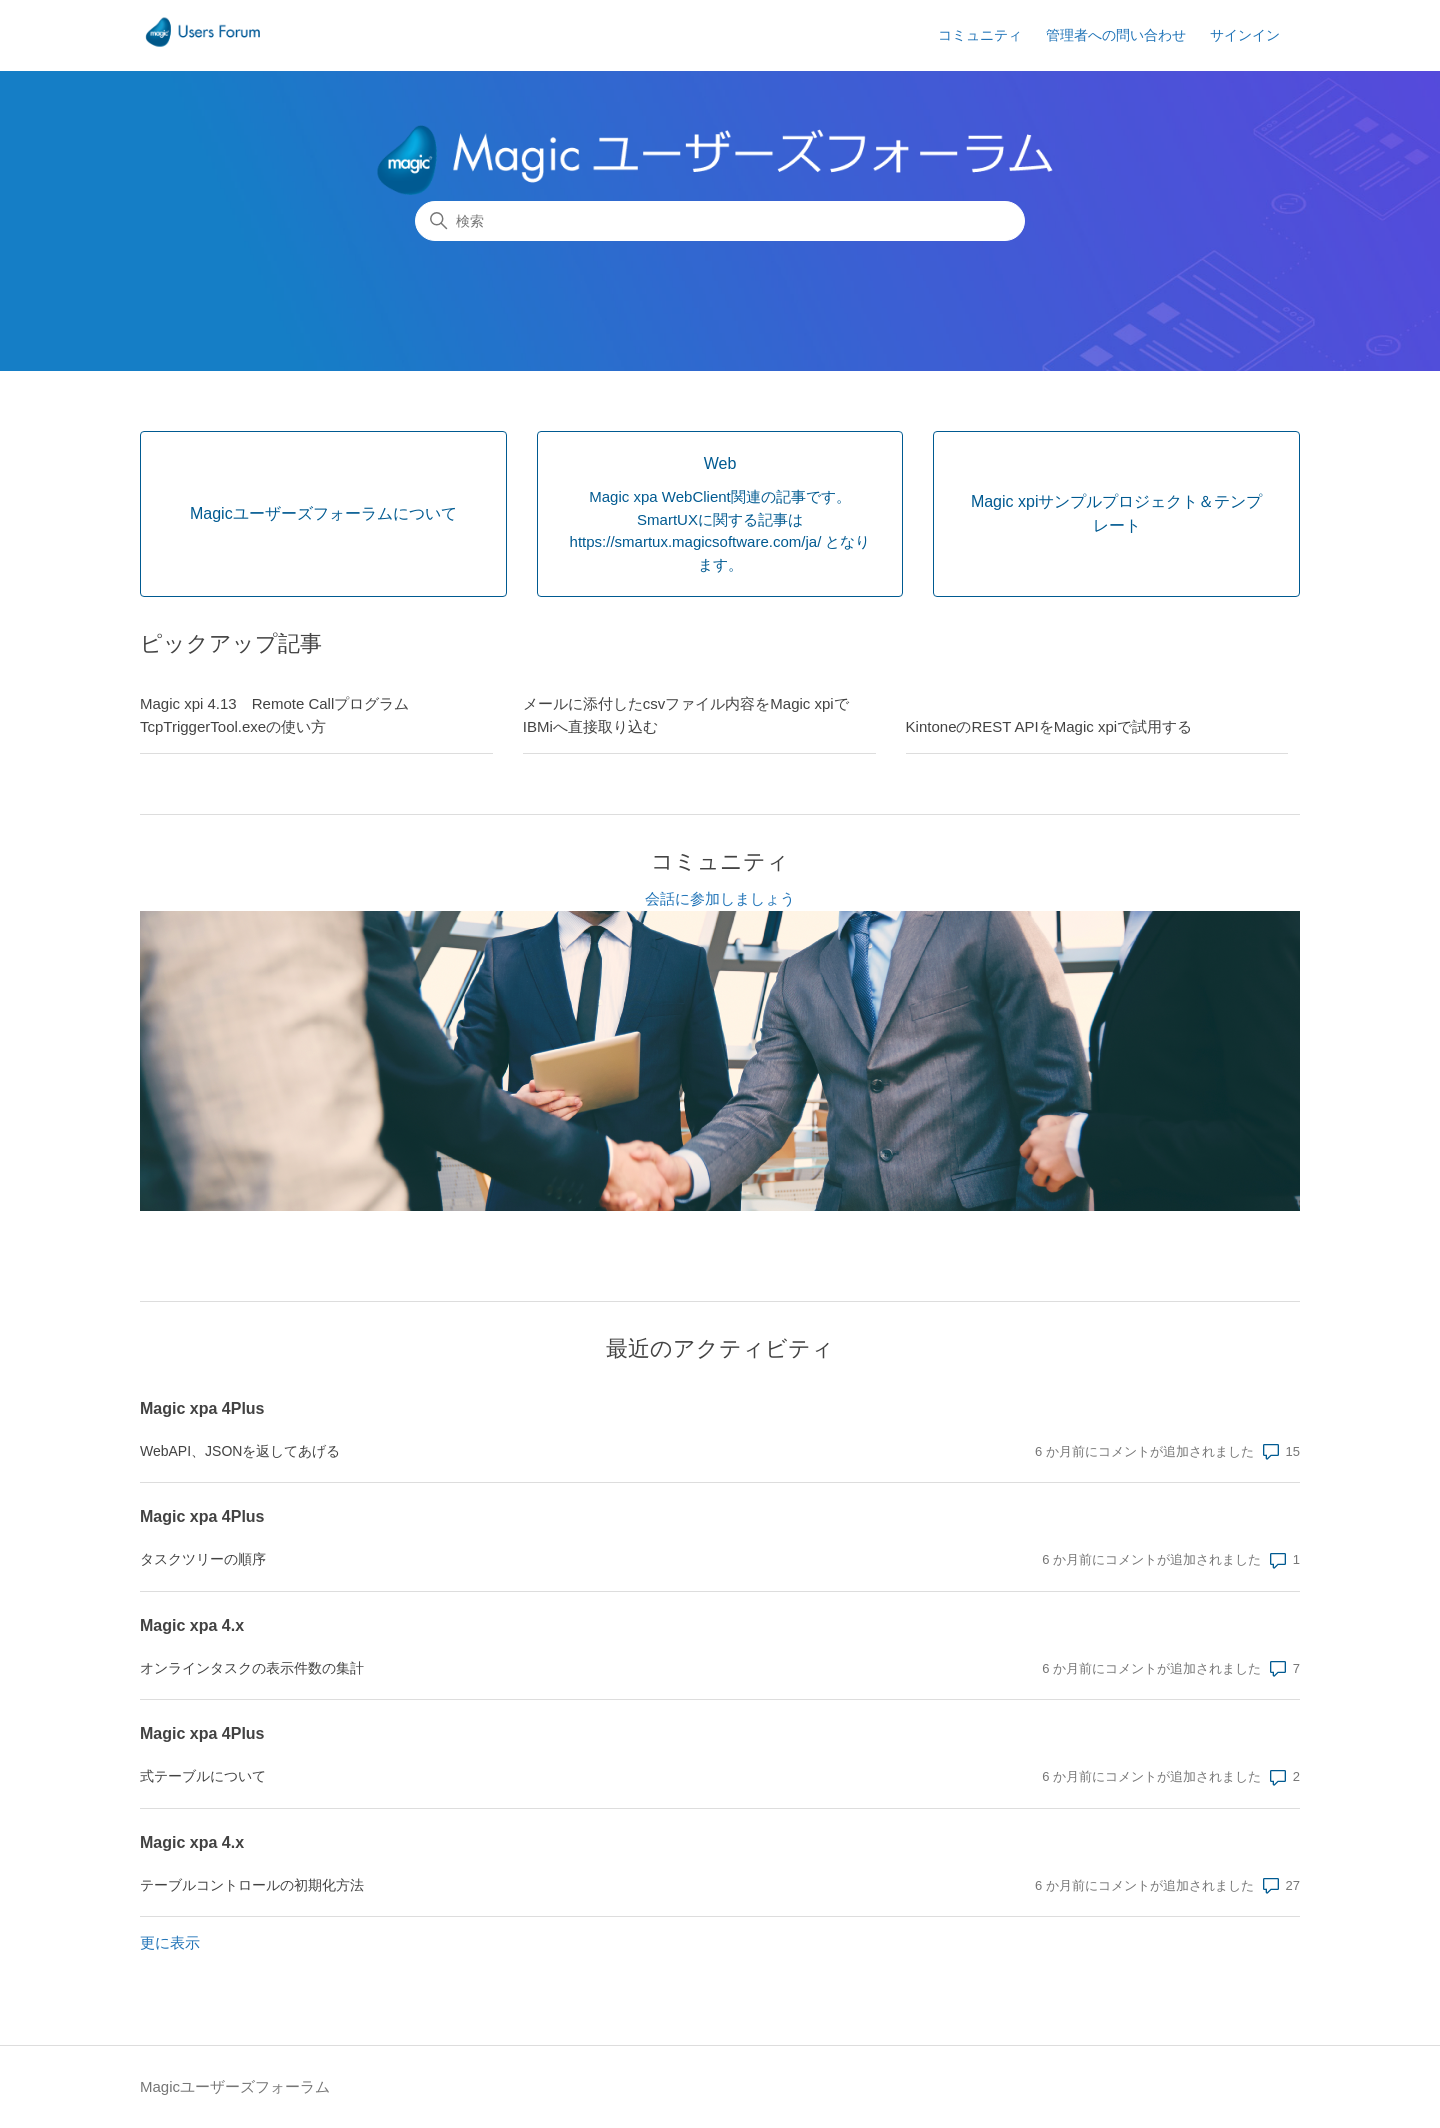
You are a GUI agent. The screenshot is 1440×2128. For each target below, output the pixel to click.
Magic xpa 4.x (192, 1625)
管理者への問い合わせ (1116, 35)
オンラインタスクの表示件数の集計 (252, 1668)
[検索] (720, 221)
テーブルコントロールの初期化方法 (252, 1885)
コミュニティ (980, 35)
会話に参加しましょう (720, 898)
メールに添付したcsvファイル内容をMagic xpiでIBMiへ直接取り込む (686, 715)
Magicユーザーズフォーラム (235, 2086)
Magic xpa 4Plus (202, 1408)
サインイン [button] (1245, 35)
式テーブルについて (203, 1776)
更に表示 (170, 1942)
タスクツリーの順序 (203, 1559)
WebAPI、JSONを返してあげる (240, 1451)
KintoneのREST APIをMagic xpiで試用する (1049, 726)
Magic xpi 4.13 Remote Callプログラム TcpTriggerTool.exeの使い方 (282, 715)
